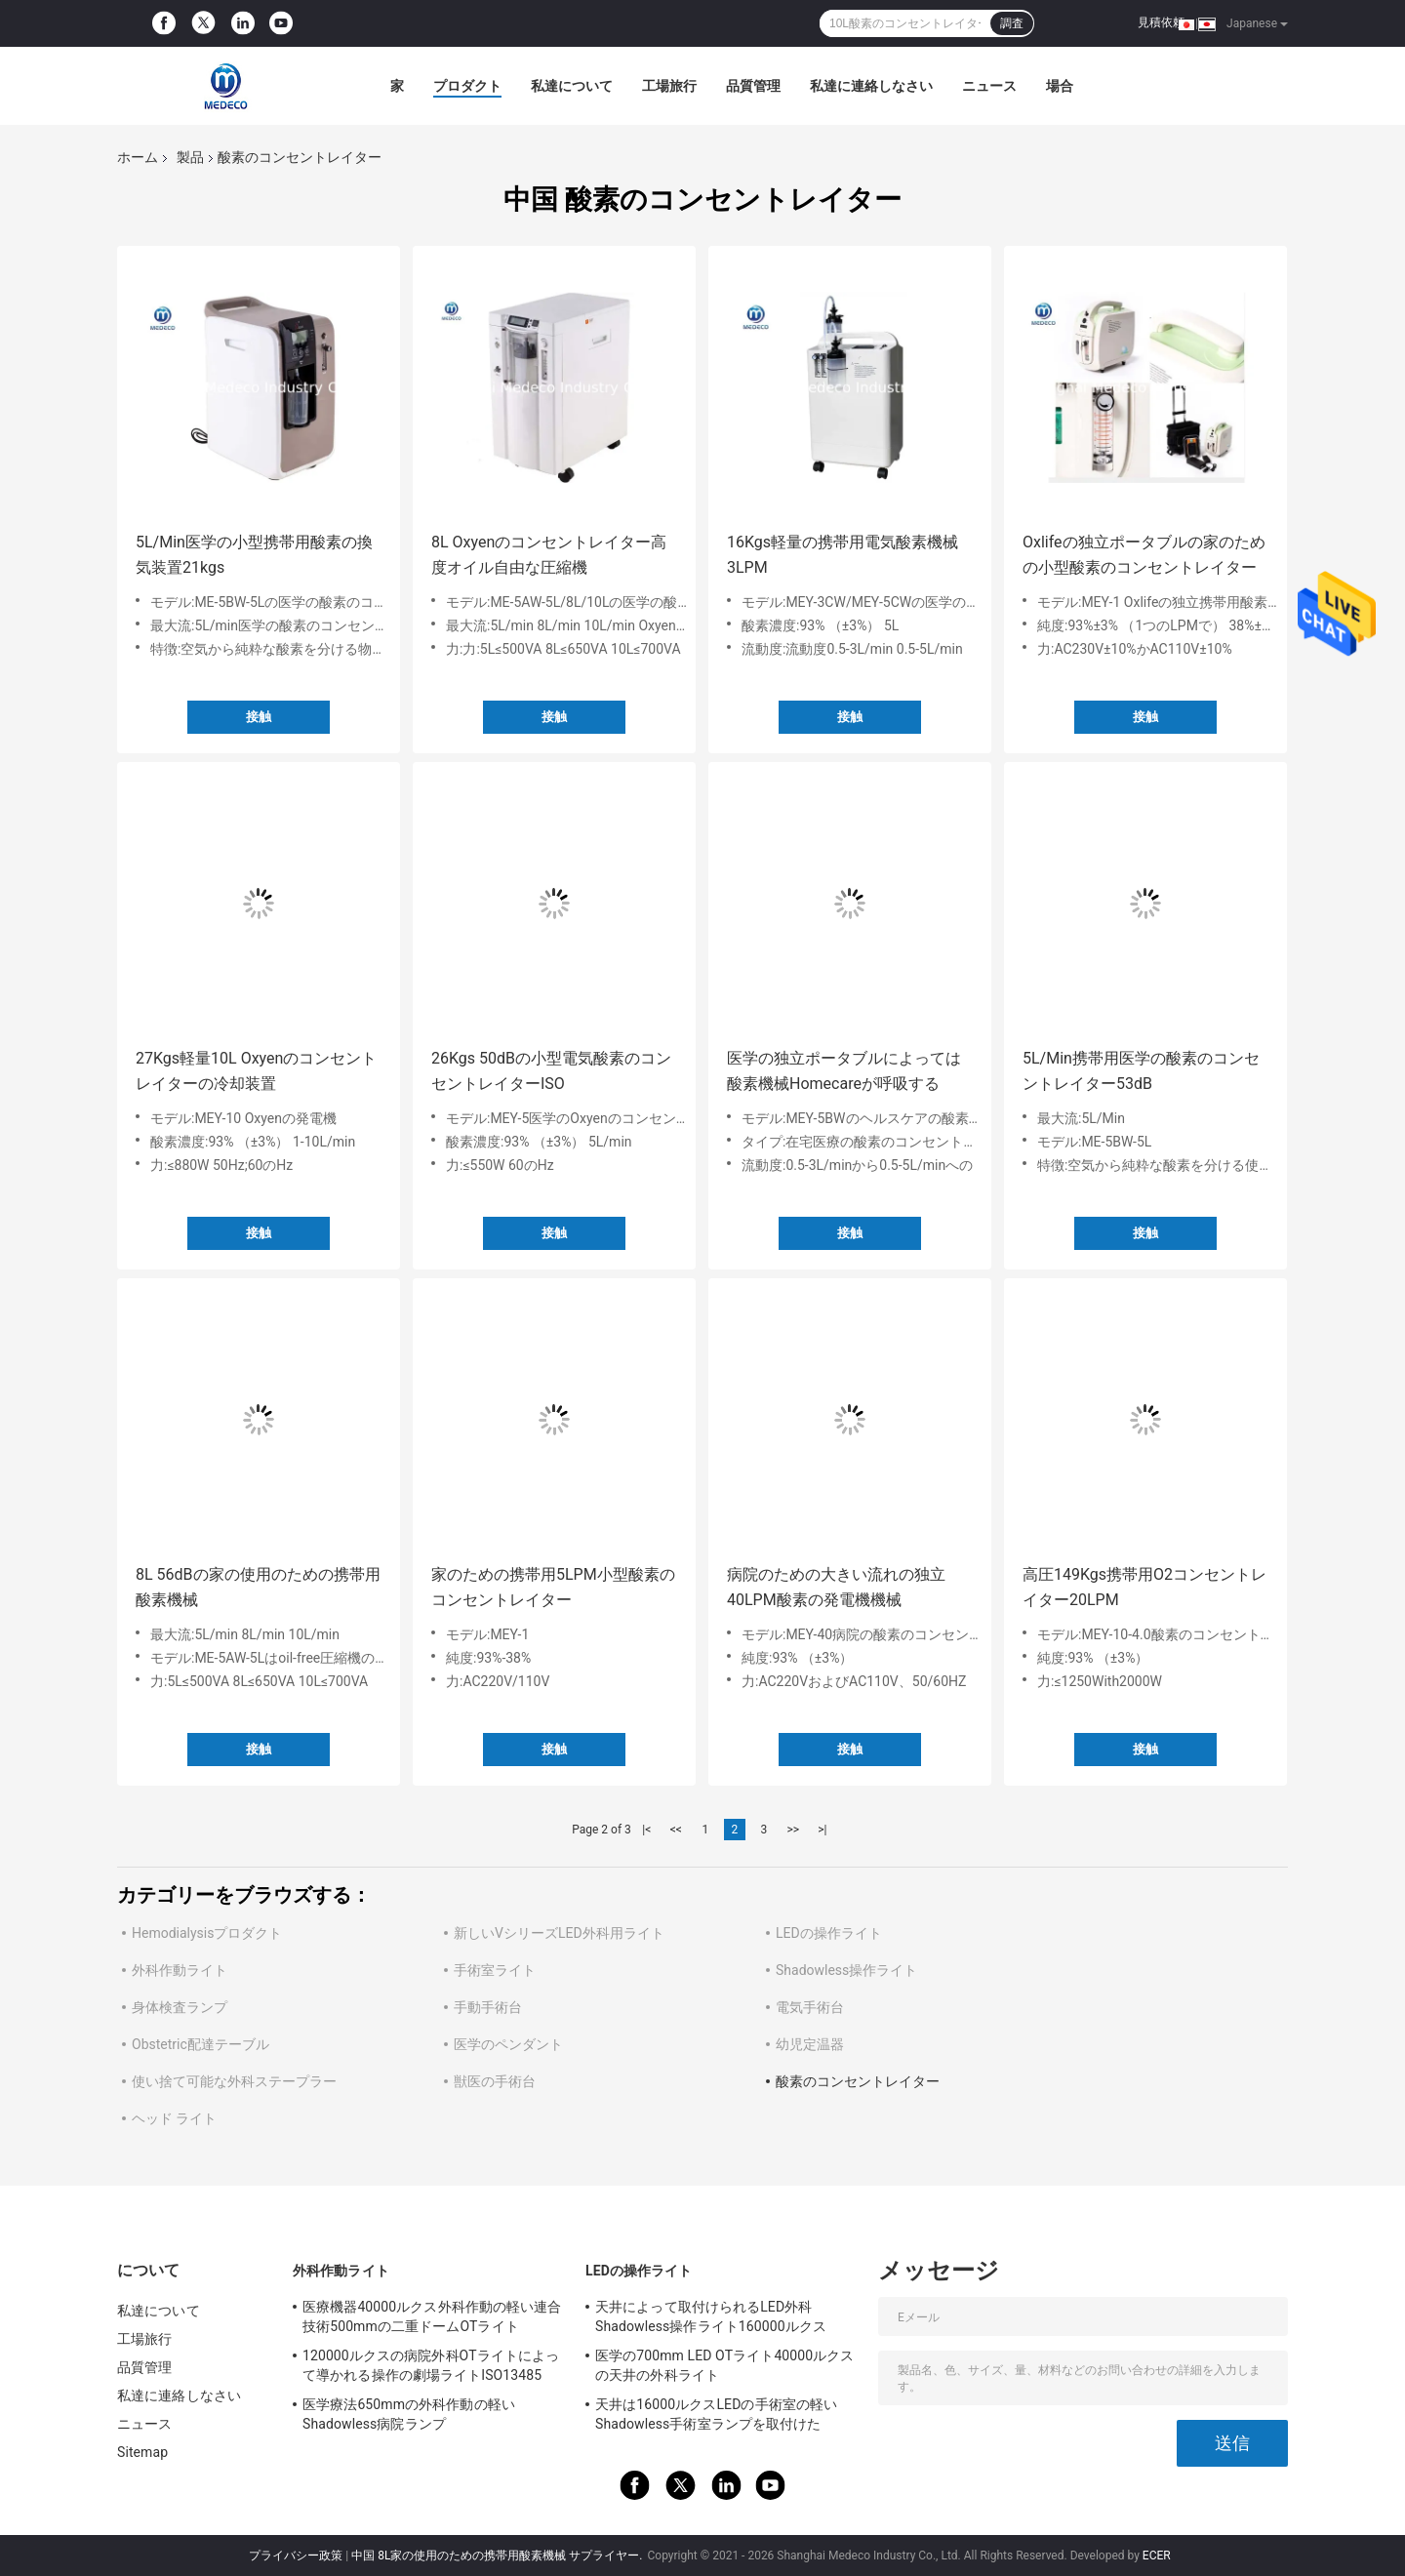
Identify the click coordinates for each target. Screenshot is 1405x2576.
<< (676, 1829)
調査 (1012, 23)
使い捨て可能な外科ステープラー (234, 2081)
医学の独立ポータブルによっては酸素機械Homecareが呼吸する (844, 1071)
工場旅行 (669, 86)
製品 (190, 157)
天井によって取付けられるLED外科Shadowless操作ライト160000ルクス (710, 2316)
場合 (1059, 86)
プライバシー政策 (295, 2555)
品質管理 (753, 86)
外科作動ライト (179, 1970)
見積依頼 (1161, 22)
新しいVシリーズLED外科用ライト (559, 1933)
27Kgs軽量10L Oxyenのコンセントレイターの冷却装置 (256, 1071)
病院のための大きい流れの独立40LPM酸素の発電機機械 (836, 1587)
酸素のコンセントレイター (858, 2081)
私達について (572, 86)
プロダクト (467, 86)
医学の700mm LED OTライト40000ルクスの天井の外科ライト (725, 2365)
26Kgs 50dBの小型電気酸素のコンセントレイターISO (551, 1071)
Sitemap (142, 2452)
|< (646, 1829)
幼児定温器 (810, 2044)
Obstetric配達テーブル (200, 2044)
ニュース (989, 86)
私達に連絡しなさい (871, 86)
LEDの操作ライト (829, 1933)
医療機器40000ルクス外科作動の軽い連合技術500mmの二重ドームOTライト (431, 2316)
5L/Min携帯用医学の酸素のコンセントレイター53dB (1141, 1071)
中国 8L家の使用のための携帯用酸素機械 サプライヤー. (498, 2555)
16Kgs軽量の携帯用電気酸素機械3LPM (842, 555)
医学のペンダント (508, 2044)
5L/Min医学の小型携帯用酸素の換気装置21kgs (254, 555)
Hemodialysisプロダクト (207, 1933)
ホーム (137, 157)
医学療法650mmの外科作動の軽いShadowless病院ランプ (408, 2414)
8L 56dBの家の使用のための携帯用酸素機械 (258, 1587)
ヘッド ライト (174, 2118)
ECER (1157, 2555)
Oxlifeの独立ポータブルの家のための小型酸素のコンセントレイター (1144, 555)
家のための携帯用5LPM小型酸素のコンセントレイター (553, 1587)
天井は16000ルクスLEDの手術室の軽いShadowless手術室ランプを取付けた (716, 2414)
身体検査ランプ (179, 2007)
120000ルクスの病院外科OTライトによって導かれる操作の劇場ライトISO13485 (430, 2365)
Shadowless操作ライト (846, 1970)
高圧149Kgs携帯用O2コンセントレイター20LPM (1144, 1587)
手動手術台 (488, 2007)
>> (792, 1829)
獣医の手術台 (495, 2081)
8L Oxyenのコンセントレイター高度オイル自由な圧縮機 (548, 555)
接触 (258, 716)
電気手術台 (810, 2007)
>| (822, 1829)
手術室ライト (495, 1970)
